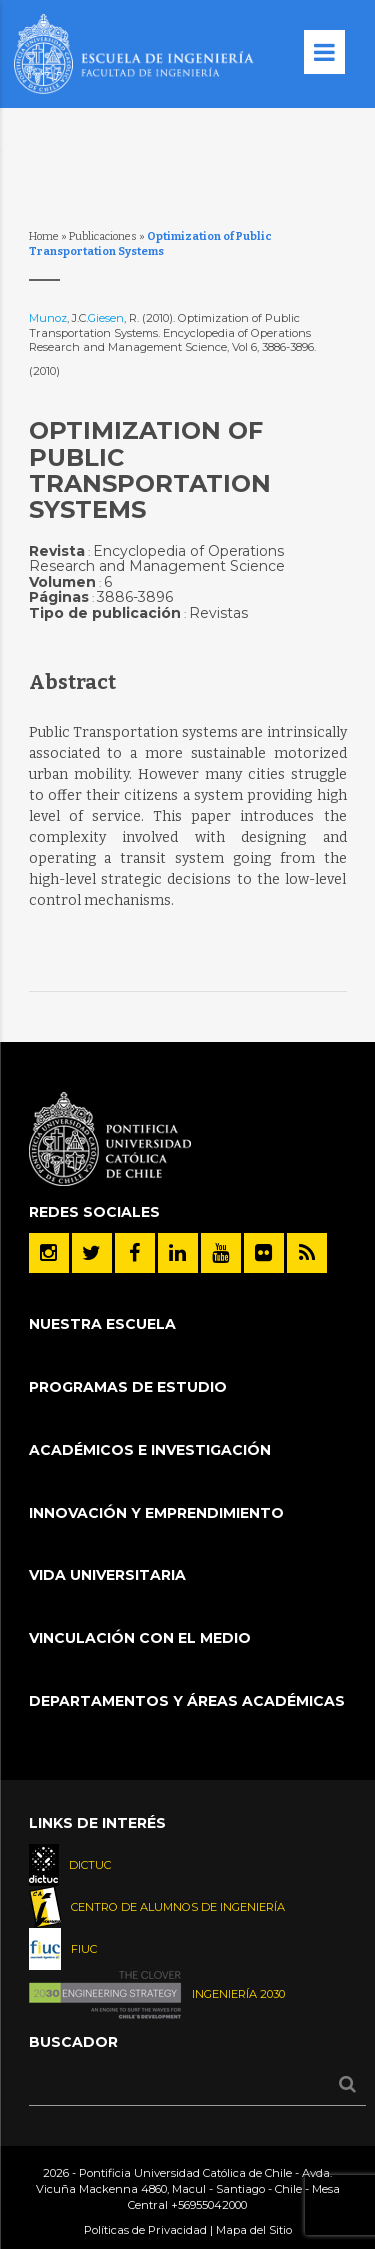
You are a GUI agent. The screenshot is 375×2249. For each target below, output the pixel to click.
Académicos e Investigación (150, 1450)
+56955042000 (209, 2205)
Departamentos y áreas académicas (187, 1701)
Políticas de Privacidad (145, 2230)
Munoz (48, 318)
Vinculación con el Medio (140, 1638)
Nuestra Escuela (102, 1324)
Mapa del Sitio (254, 2230)
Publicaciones (103, 236)
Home (44, 236)
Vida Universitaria (107, 1575)
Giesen (106, 318)
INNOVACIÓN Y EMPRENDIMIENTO (156, 1513)
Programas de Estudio (128, 1387)
